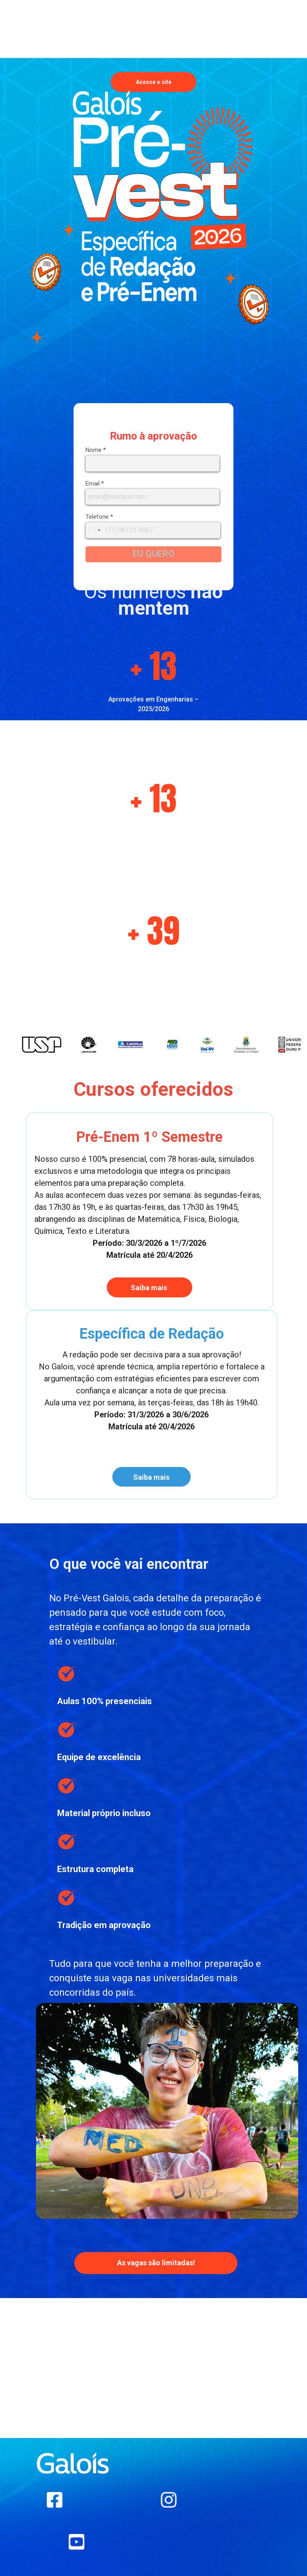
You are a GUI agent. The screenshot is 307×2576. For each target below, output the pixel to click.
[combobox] (94, 530)
